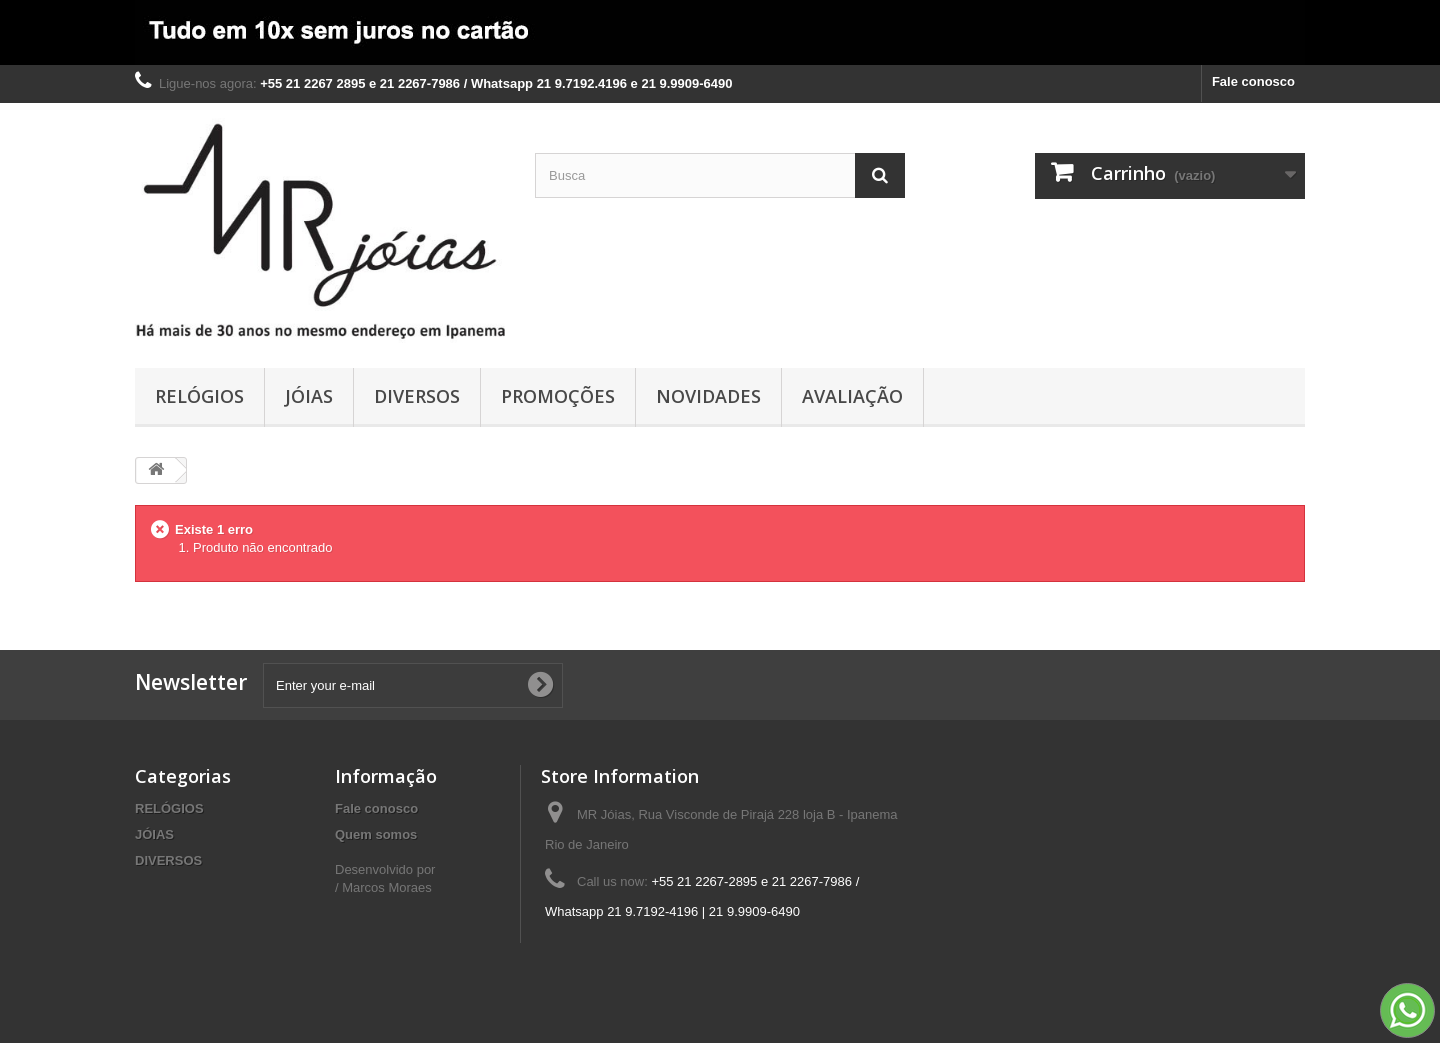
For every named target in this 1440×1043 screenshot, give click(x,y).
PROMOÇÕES (558, 396)
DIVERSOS (417, 396)
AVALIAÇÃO (852, 396)
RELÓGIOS (199, 396)
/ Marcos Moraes (383, 887)
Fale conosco (1253, 81)
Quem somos (376, 834)
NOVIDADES (708, 396)
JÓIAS (309, 396)
